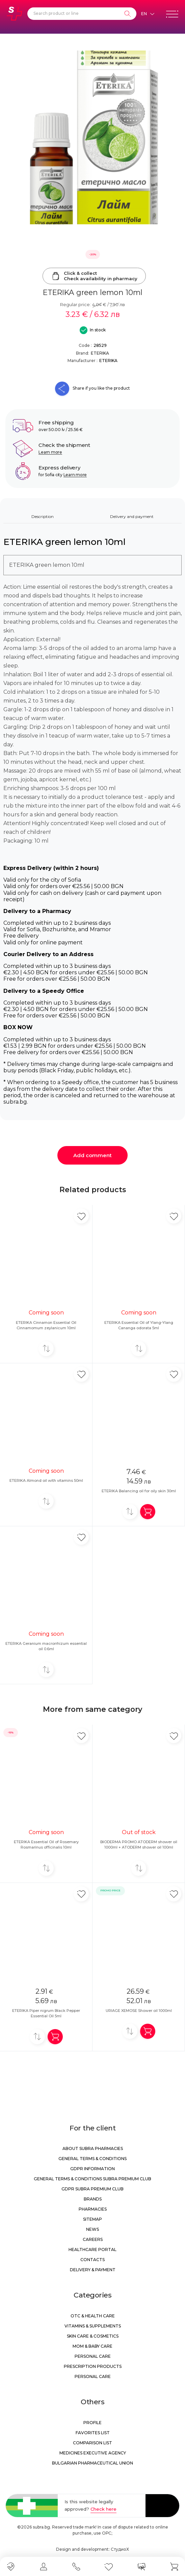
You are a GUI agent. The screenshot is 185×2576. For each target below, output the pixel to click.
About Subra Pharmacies (92, 2148)
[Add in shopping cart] (147, 1511)
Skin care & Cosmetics (92, 2336)
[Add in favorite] (81, 1216)
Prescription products (93, 2366)
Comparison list (92, 2442)
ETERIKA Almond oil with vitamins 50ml (46, 1480)
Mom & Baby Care (92, 2346)
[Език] (147, 14)
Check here (103, 2509)
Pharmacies (93, 2209)
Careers (93, 2239)
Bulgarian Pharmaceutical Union (92, 2463)
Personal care (93, 2356)
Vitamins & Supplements (92, 2325)
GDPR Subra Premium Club (92, 2188)
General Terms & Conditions (92, 2158)
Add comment (92, 1155)
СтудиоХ (120, 2549)
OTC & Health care (93, 2315)
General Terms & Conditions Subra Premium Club (92, 2178)
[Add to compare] (46, 1348)
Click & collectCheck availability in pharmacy (94, 275)
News (92, 2229)
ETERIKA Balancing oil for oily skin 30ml (139, 1491)
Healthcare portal (92, 2249)
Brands (93, 2199)
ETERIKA (100, 353)
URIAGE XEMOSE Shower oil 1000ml (139, 2010)
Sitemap (92, 2219)
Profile (92, 2422)
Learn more (50, 452)
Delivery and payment (132, 516)
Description (42, 516)
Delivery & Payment (92, 2269)
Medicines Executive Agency (92, 2452)
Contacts (92, 2259)
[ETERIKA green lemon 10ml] (92, 137)
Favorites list (93, 2432)
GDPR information (92, 2168)
